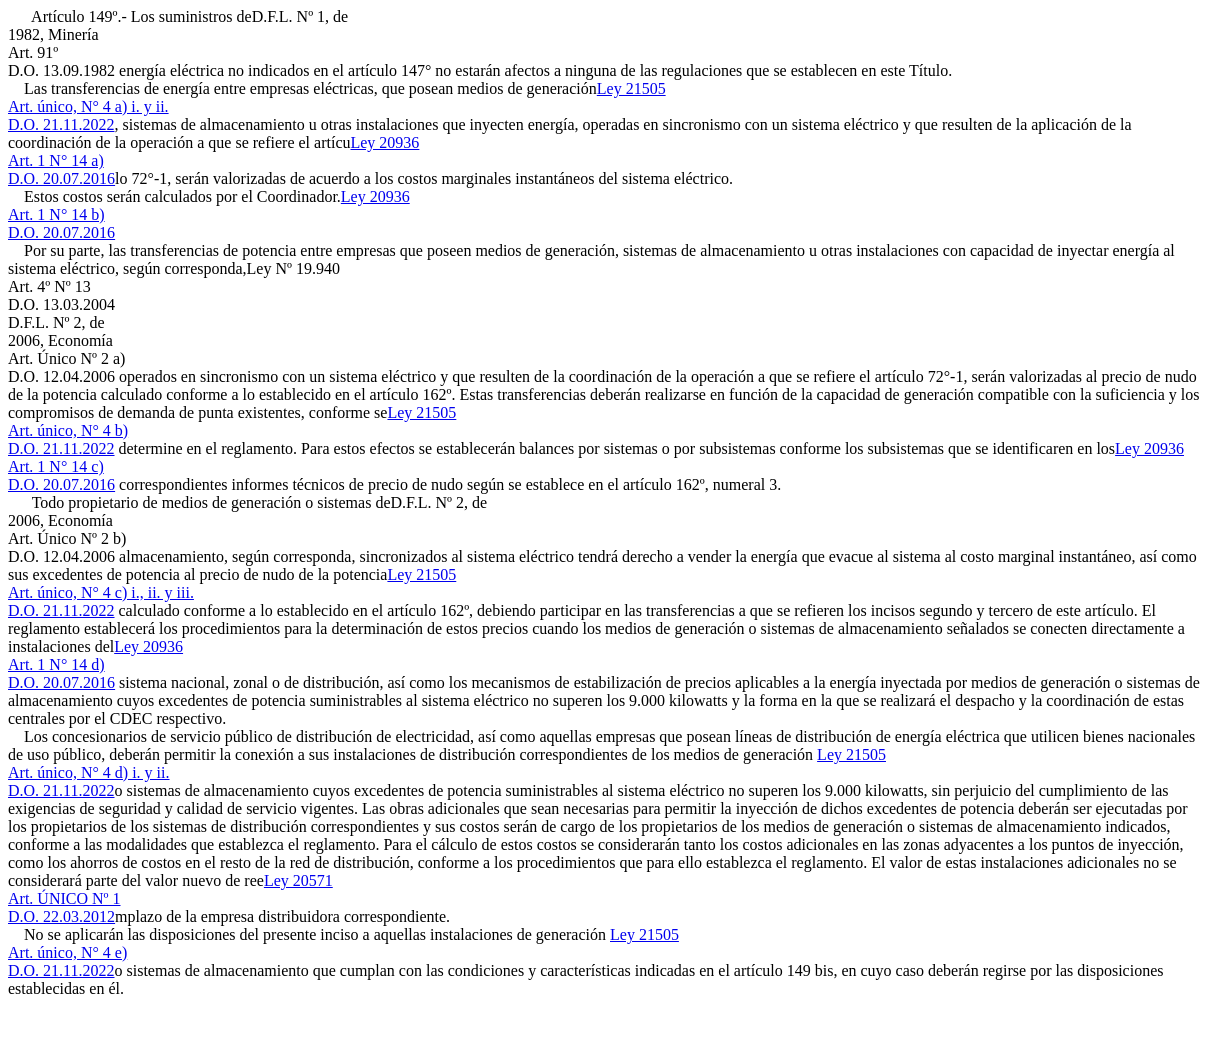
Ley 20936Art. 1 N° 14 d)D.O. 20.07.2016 (95, 664)
